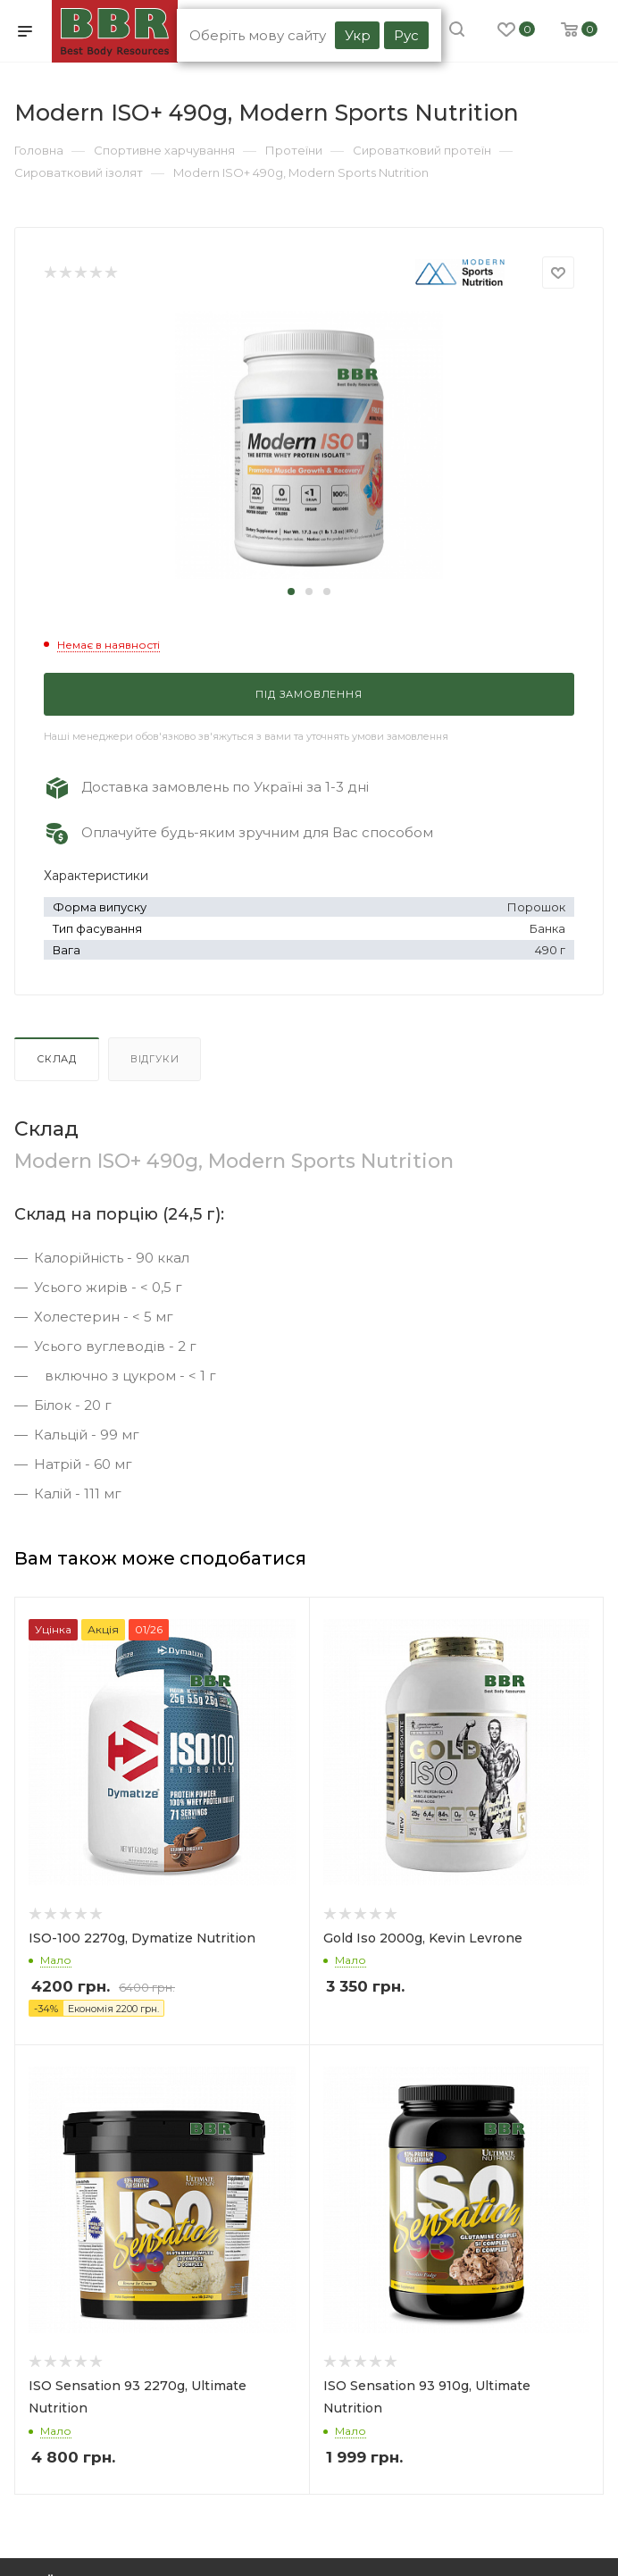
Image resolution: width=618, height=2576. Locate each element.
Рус (406, 35)
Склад (57, 1059)
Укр (358, 35)
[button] (291, 591)
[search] (456, 31)
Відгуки (155, 1059)
